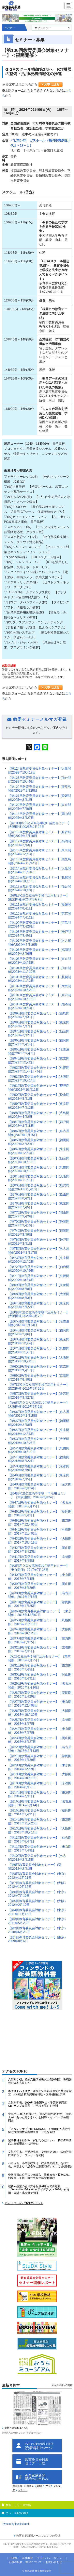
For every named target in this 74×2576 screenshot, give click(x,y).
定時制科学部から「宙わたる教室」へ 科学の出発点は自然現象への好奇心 (40, 2142)
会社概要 (27, 2558)
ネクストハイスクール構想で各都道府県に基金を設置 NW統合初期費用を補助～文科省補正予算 (40, 2092)
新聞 (39, 2486)
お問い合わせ (54, 2562)
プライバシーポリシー (50, 2558)
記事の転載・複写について (25, 2562)
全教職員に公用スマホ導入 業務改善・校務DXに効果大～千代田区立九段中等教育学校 (39, 2176)
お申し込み (50, 84)
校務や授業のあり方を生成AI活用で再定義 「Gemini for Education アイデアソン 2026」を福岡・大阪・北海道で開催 (38, 2190)
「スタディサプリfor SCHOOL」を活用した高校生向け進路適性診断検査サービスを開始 (39, 2130)
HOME (14, 2558)
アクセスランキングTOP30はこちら (24, 2203)
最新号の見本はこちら (16, 2428)
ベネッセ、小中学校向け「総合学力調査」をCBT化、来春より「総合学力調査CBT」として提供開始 (40, 2165)
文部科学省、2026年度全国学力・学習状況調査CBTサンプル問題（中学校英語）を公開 (37, 2104)
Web (48, 2486)
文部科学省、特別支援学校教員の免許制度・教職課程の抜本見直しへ (40, 2081)
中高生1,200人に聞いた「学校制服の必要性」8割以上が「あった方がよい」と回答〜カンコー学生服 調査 (40, 2117)
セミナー (22, 2490)
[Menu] (68, 6)
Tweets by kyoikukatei (15, 2523)
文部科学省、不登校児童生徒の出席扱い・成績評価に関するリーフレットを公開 (40, 2153)
